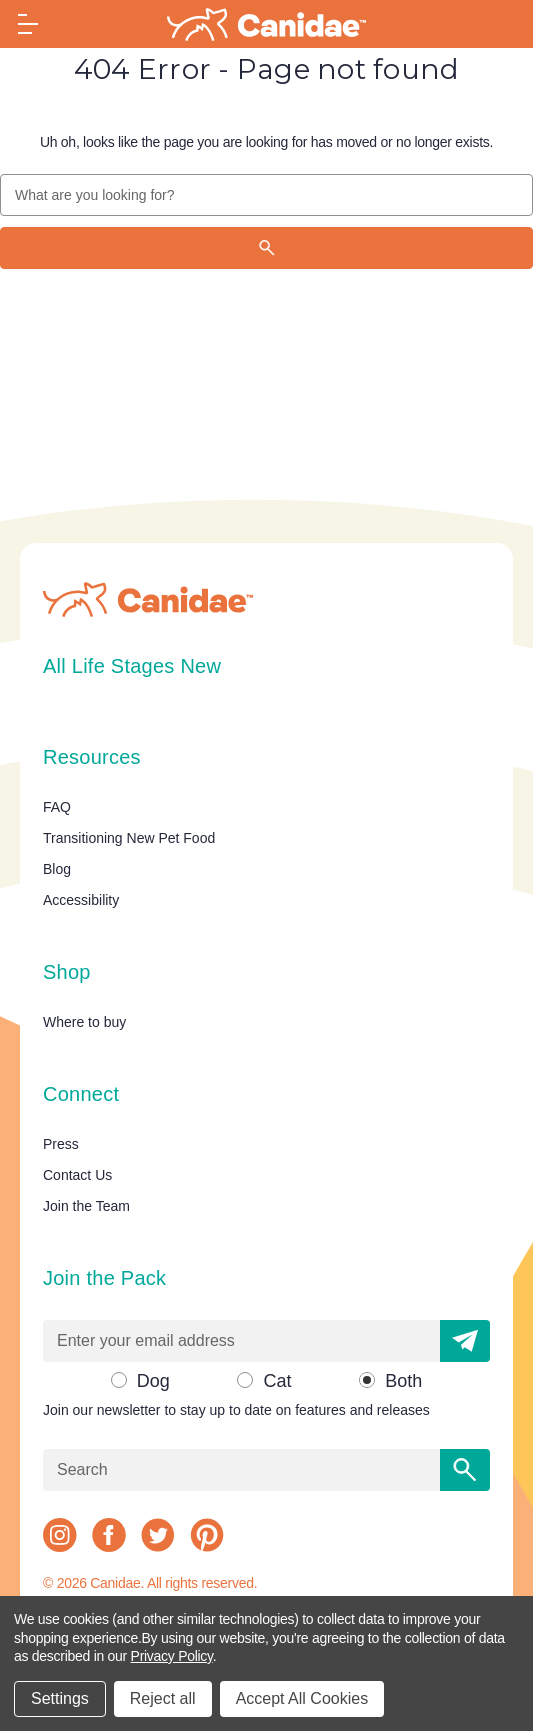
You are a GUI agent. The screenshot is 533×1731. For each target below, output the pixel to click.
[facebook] (109, 1535)
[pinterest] (207, 1535)
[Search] (266, 248)
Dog (153, 1381)
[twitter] (158, 1535)
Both (403, 1381)
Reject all (163, 1698)
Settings (60, 1698)
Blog (57, 869)
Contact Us (77, 1175)
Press (61, 1144)
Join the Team (86, 1206)
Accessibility (81, 900)
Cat (277, 1381)
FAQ (57, 807)
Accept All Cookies (302, 1698)
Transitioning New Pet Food (129, 838)
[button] (465, 1341)
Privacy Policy (172, 1656)
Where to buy (84, 1022)
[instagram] (60, 1535)
